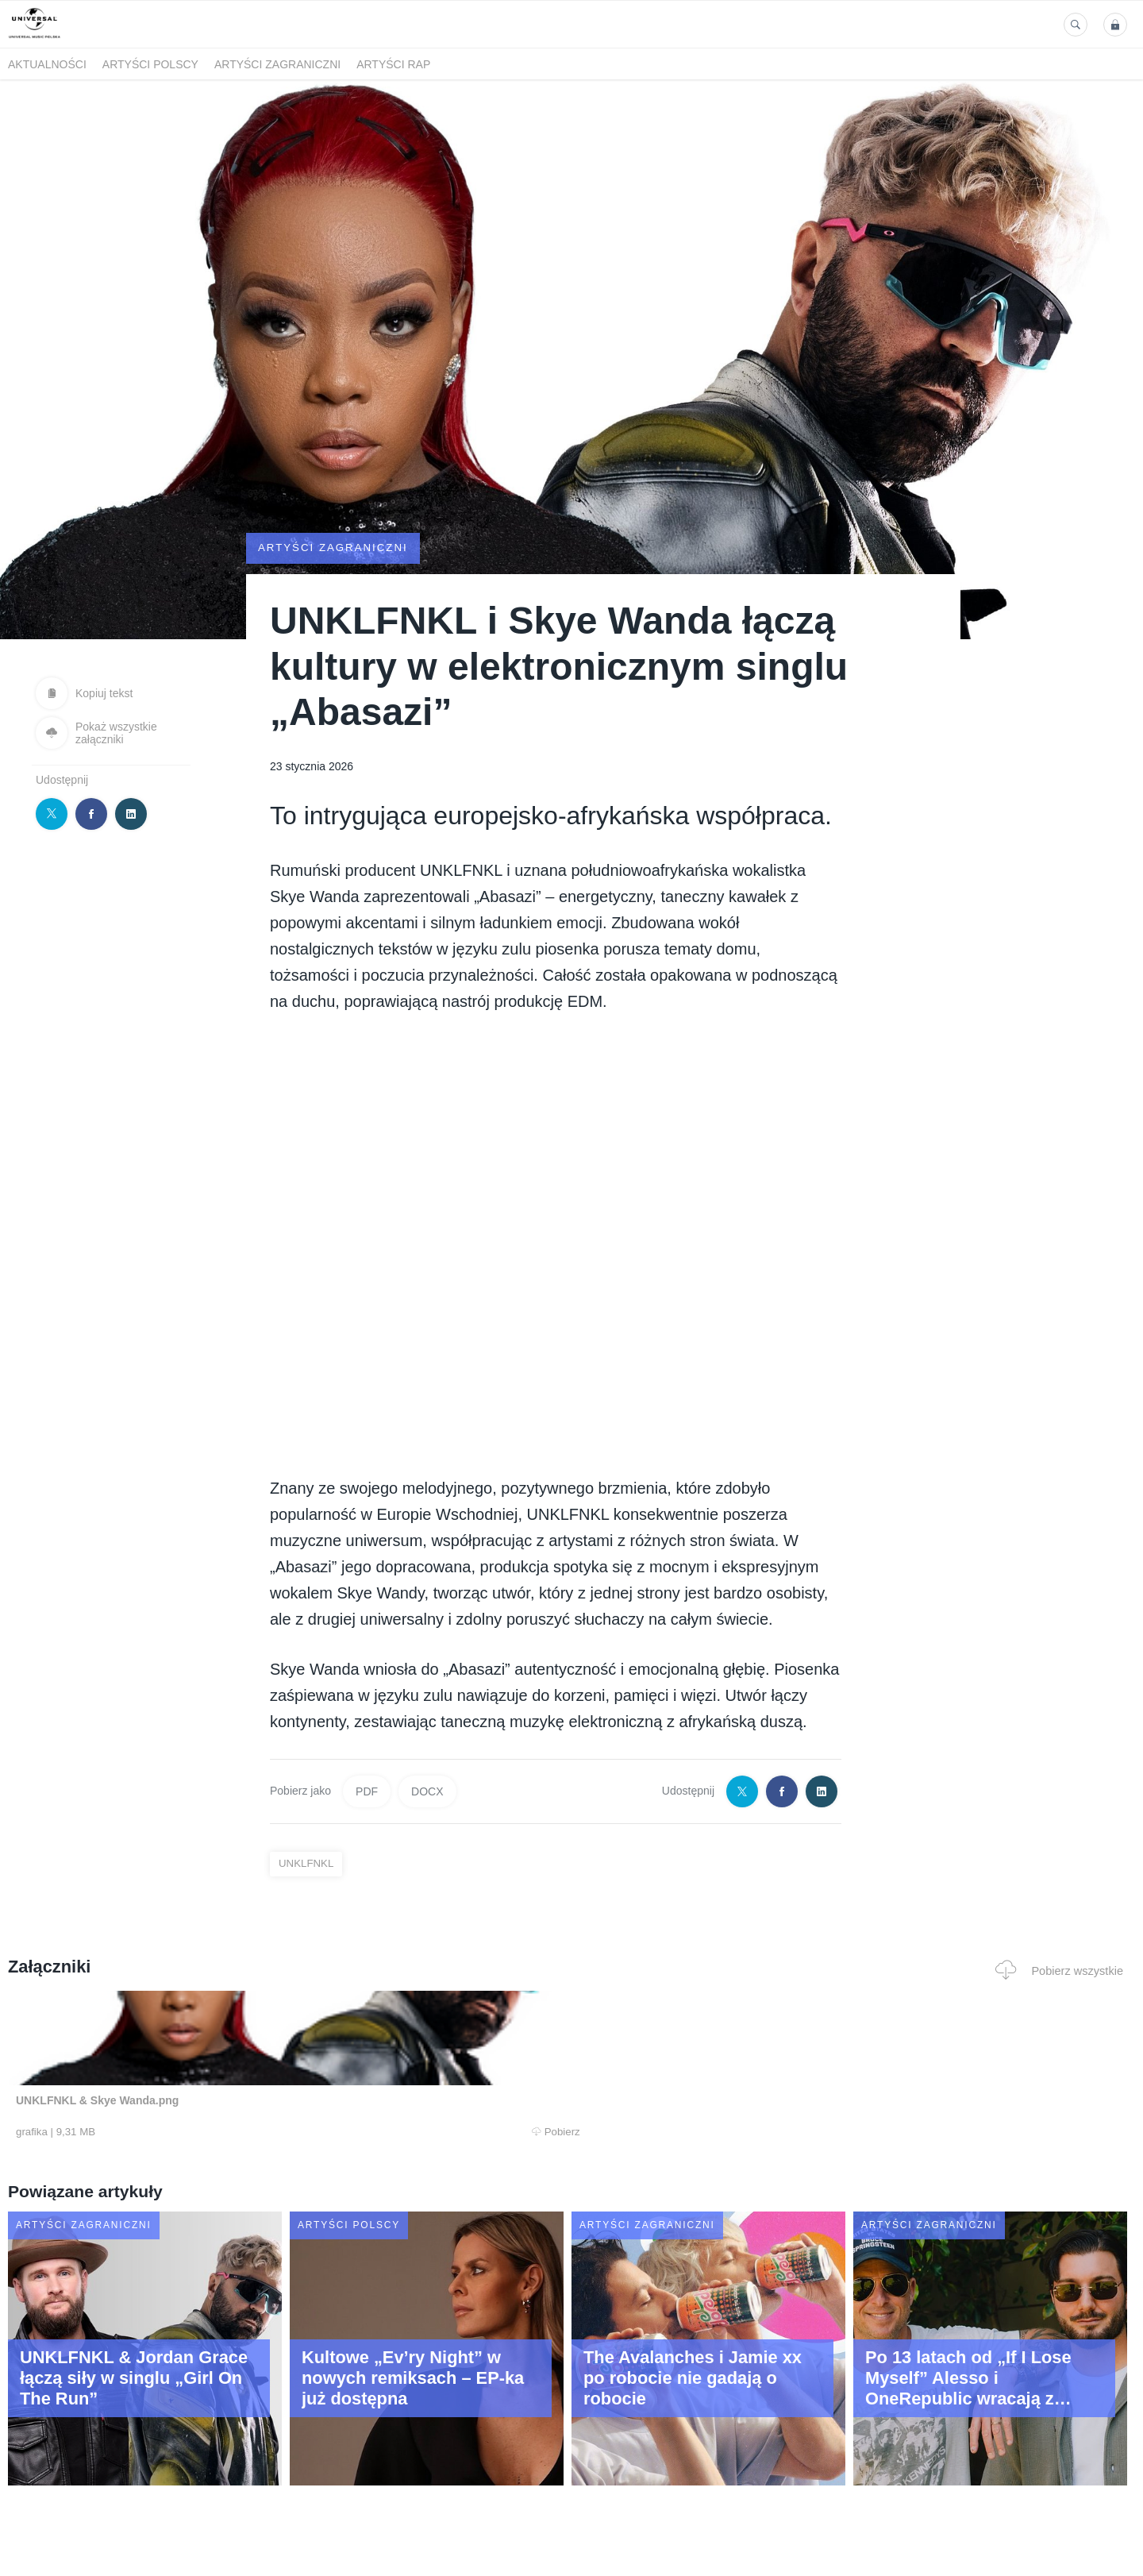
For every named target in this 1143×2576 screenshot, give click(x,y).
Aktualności (47, 64)
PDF (367, 1791)
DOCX (427, 1791)
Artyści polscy (150, 64)
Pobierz (248, 2132)
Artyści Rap (393, 64)
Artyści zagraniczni (277, 64)
